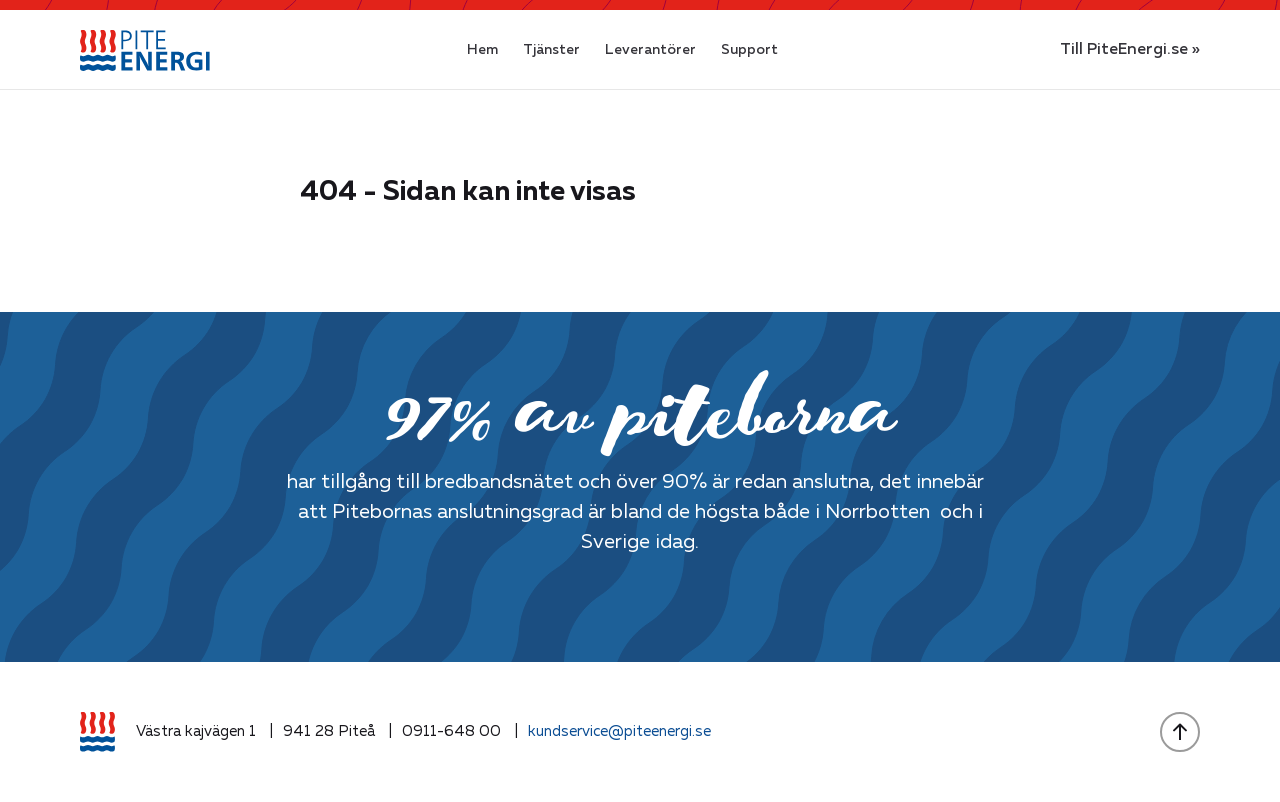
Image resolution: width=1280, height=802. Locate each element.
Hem (482, 50)
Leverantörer (650, 50)
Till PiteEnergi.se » (1130, 50)
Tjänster (551, 50)
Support (749, 50)
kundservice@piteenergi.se (619, 731)
